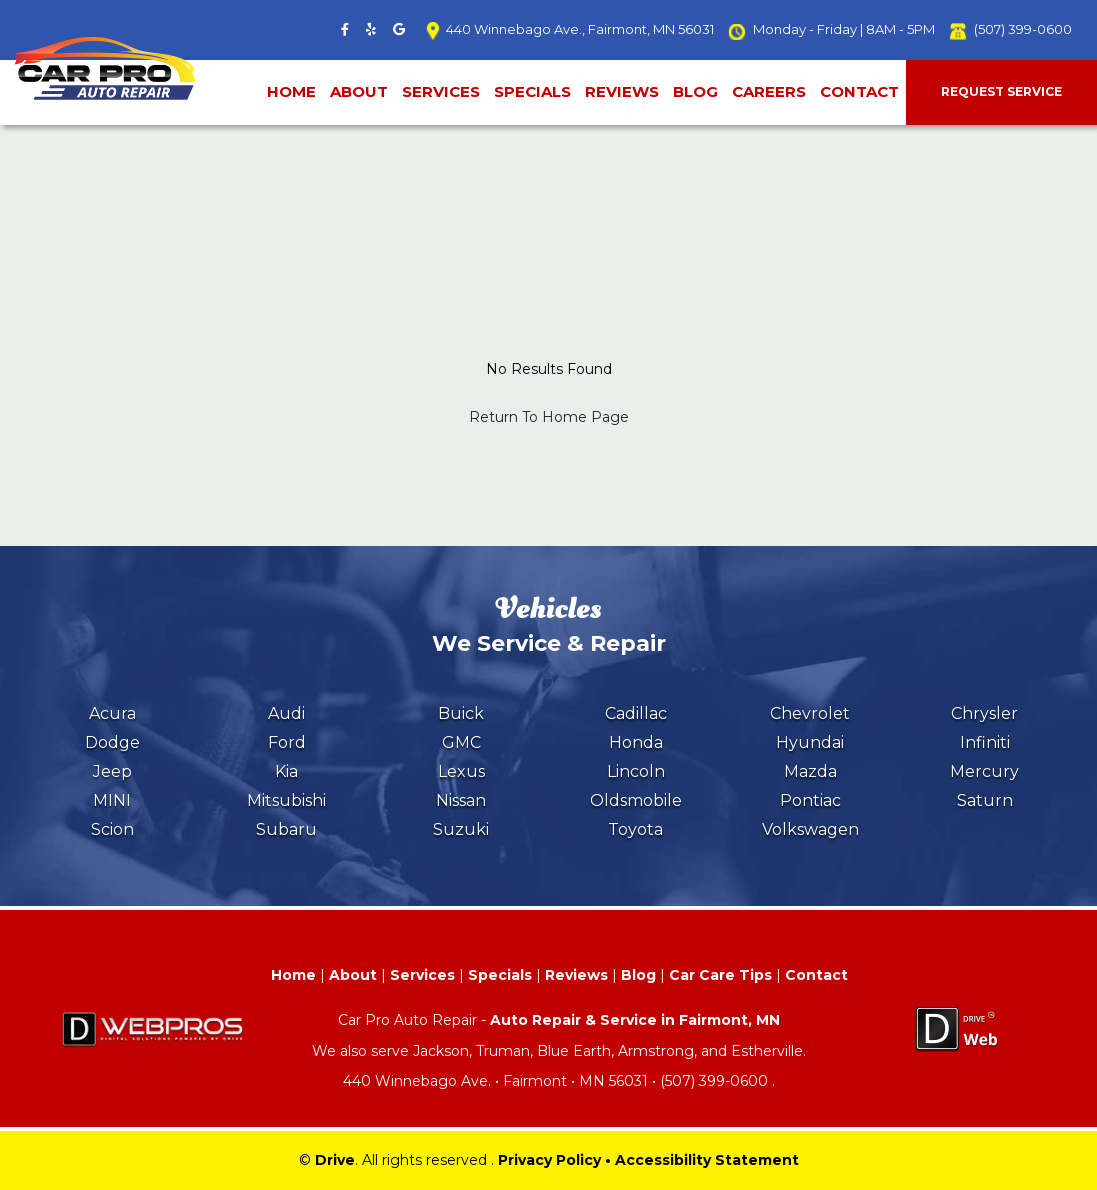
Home (291, 91)
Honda (636, 742)
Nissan (461, 800)
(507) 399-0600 (1023, 29)
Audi (286, 713)
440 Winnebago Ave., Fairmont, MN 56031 (580, 29)
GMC (461, 742)
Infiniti (985, 742)
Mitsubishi (286, 800)
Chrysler (984, 713)
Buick (461, 713)
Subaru (286, 829)
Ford (287, 742)
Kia (286, 771)
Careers (769, 91)
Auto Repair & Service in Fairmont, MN (635, 1020)
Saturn (985, 800)
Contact (859, 91)
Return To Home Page (549, 417)
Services (441, 91)
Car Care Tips (720, 975)
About (359, 91)
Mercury (984, 771)
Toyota (635, 829)
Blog (695, 91)
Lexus (461, 771)
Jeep (112, 771)
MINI (112, 800)
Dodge (112, 742)
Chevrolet (810, 713)
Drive (335, 1160)
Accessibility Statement (707, 1160)
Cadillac (636, 713)
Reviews (622, 91)
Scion (112, 829)
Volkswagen (810, 829)
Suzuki (461, 829)
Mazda (810, 771)
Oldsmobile (636, 800)
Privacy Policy (549, 1160)
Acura (112, 713)
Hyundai (810, 742)
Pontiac (810, 800)
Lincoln (636, 771)
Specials (532, 91)
